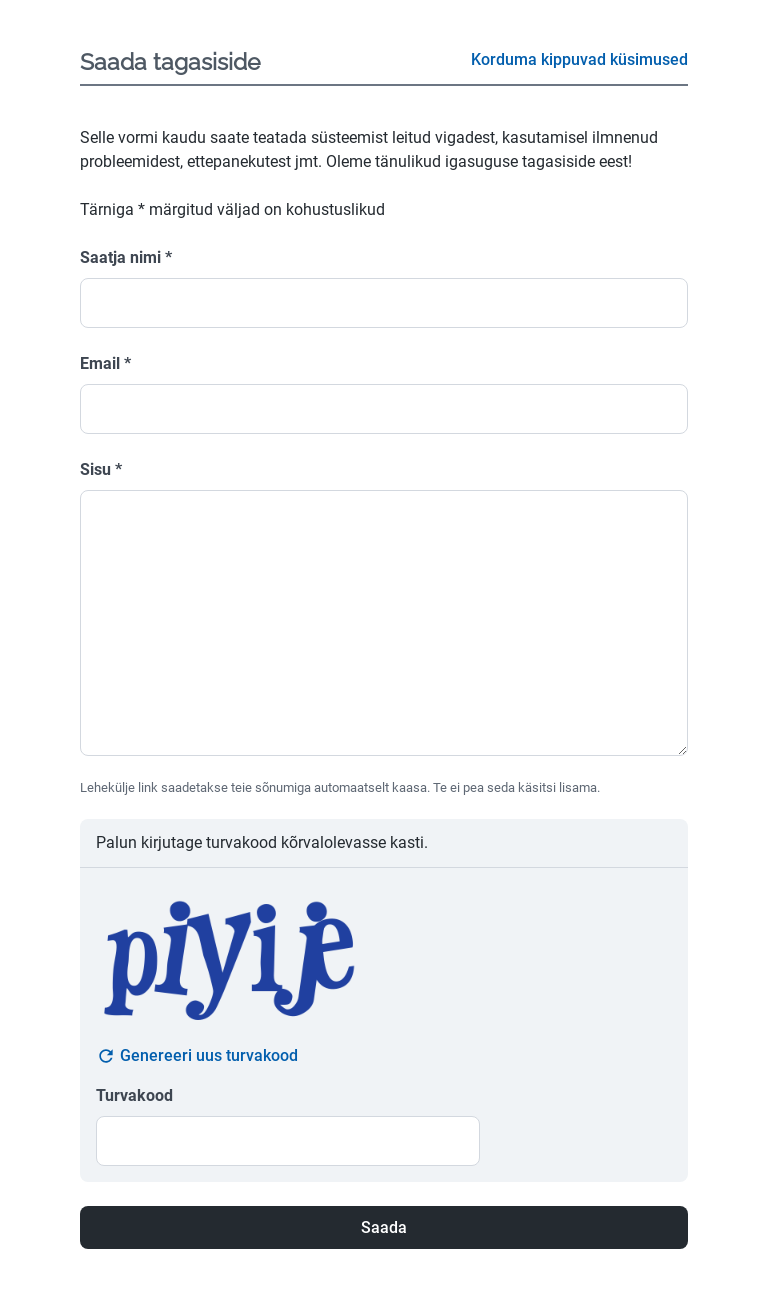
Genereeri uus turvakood (197, 1056)
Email (105, 363)
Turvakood (134, 1095)
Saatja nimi (126, 257)
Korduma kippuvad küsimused (579, 59)
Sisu (101, 469)
